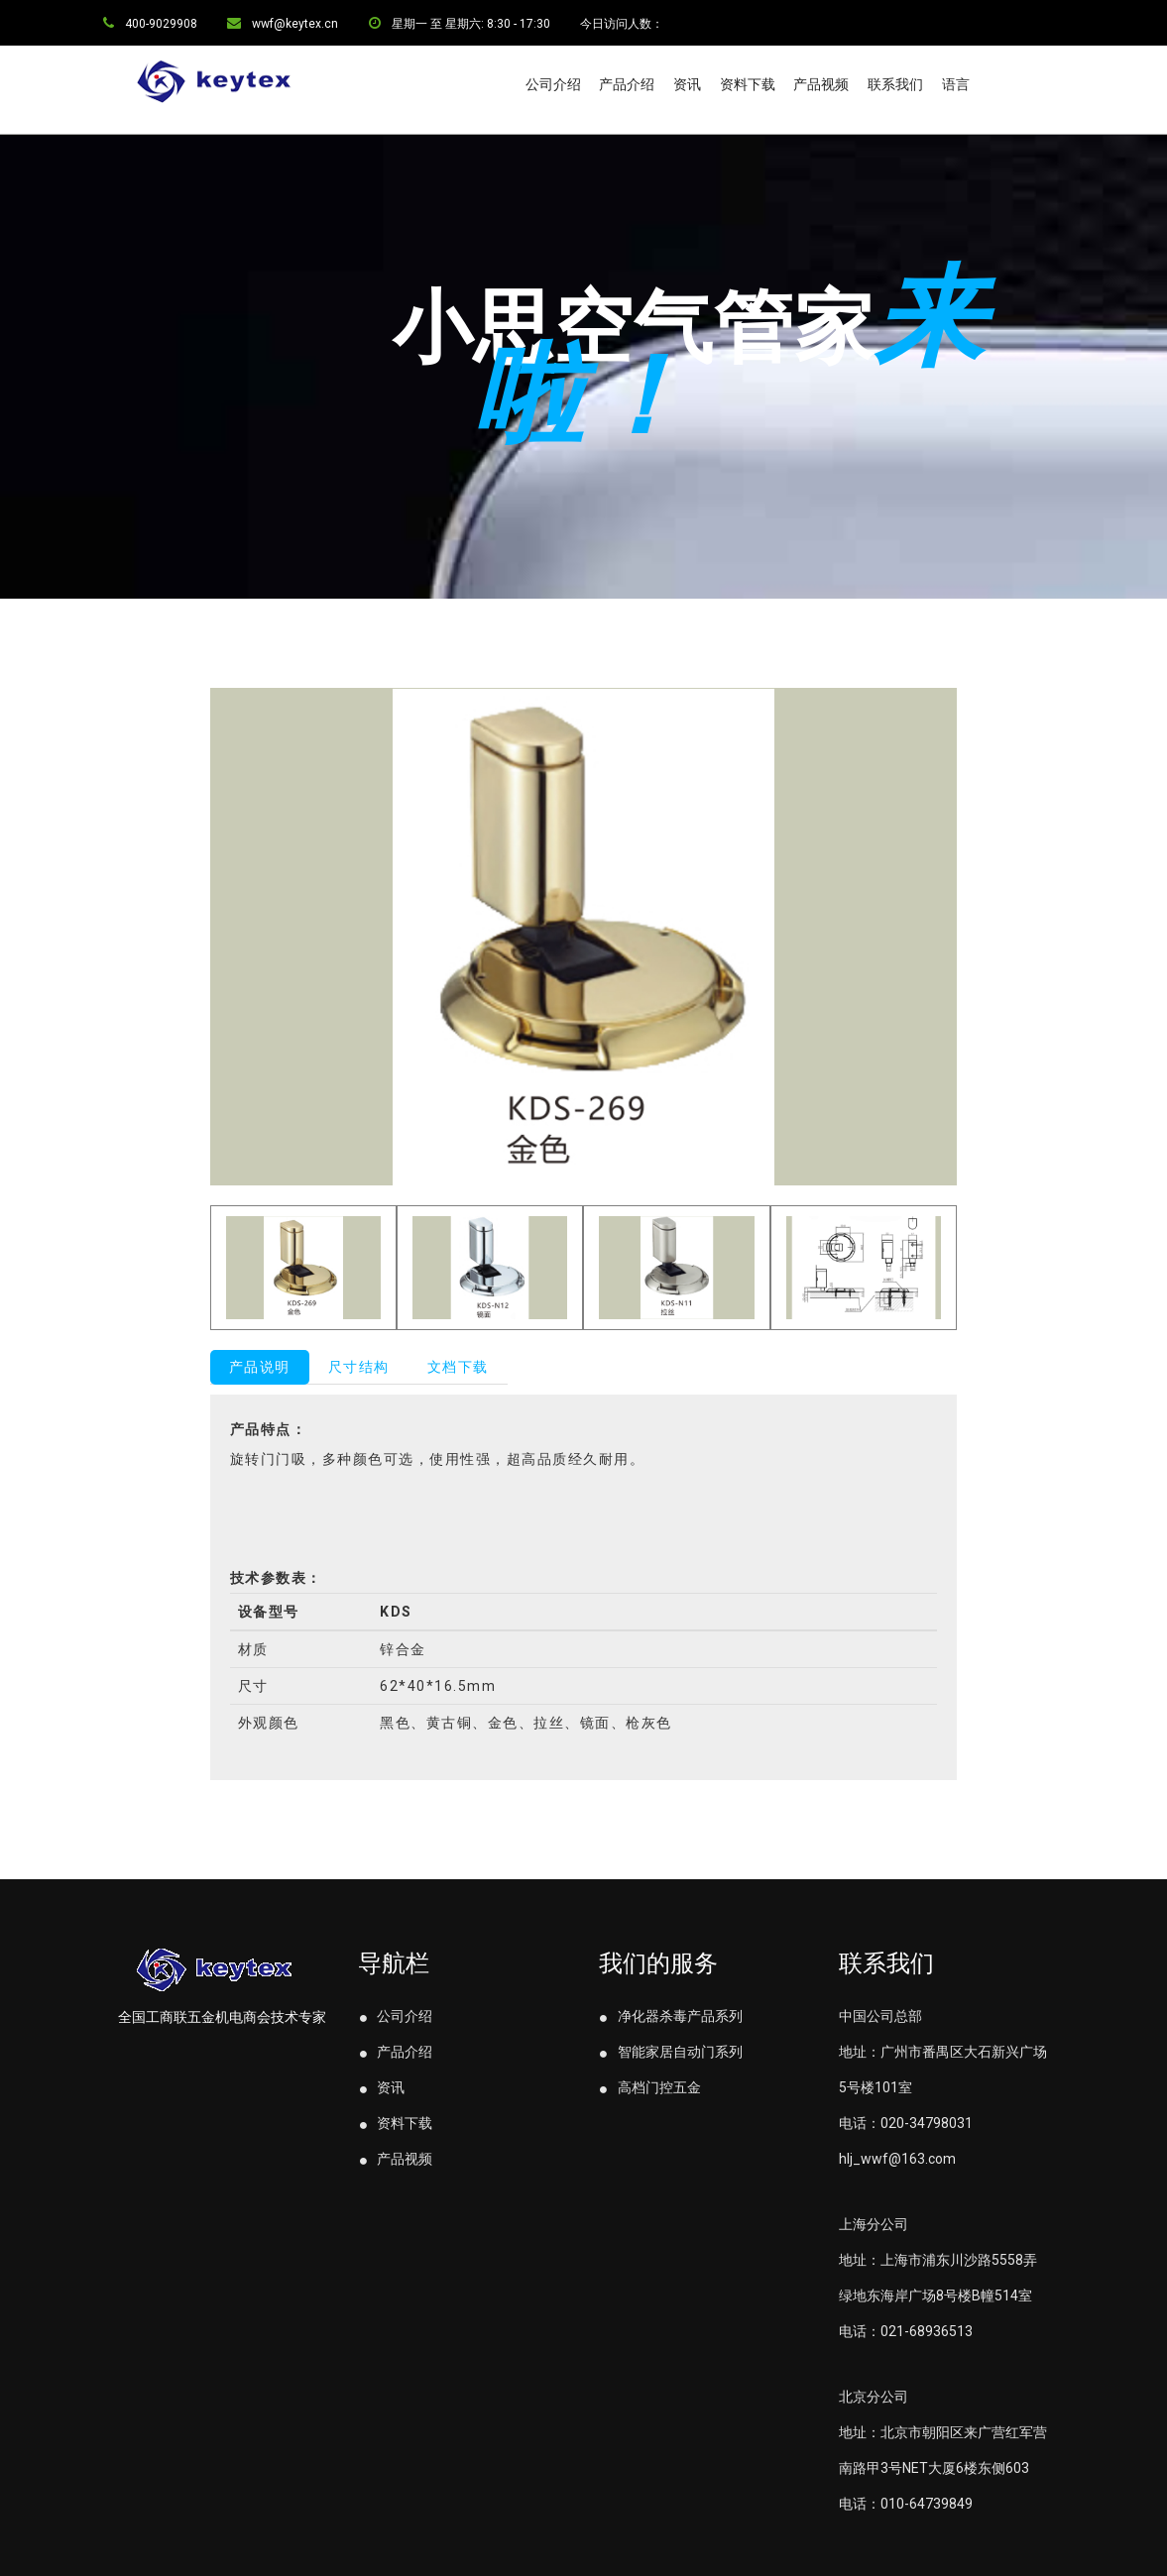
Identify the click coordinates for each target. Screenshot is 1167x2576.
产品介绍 (626, 84)
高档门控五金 (650, 2087)
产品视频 (821, 84)
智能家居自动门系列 (671, 2052)
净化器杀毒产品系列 (671, 2016)
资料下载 (747, 84)
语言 (956, 84)
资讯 (687, 84)
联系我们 (895, 84)
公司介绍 (553, 84)
